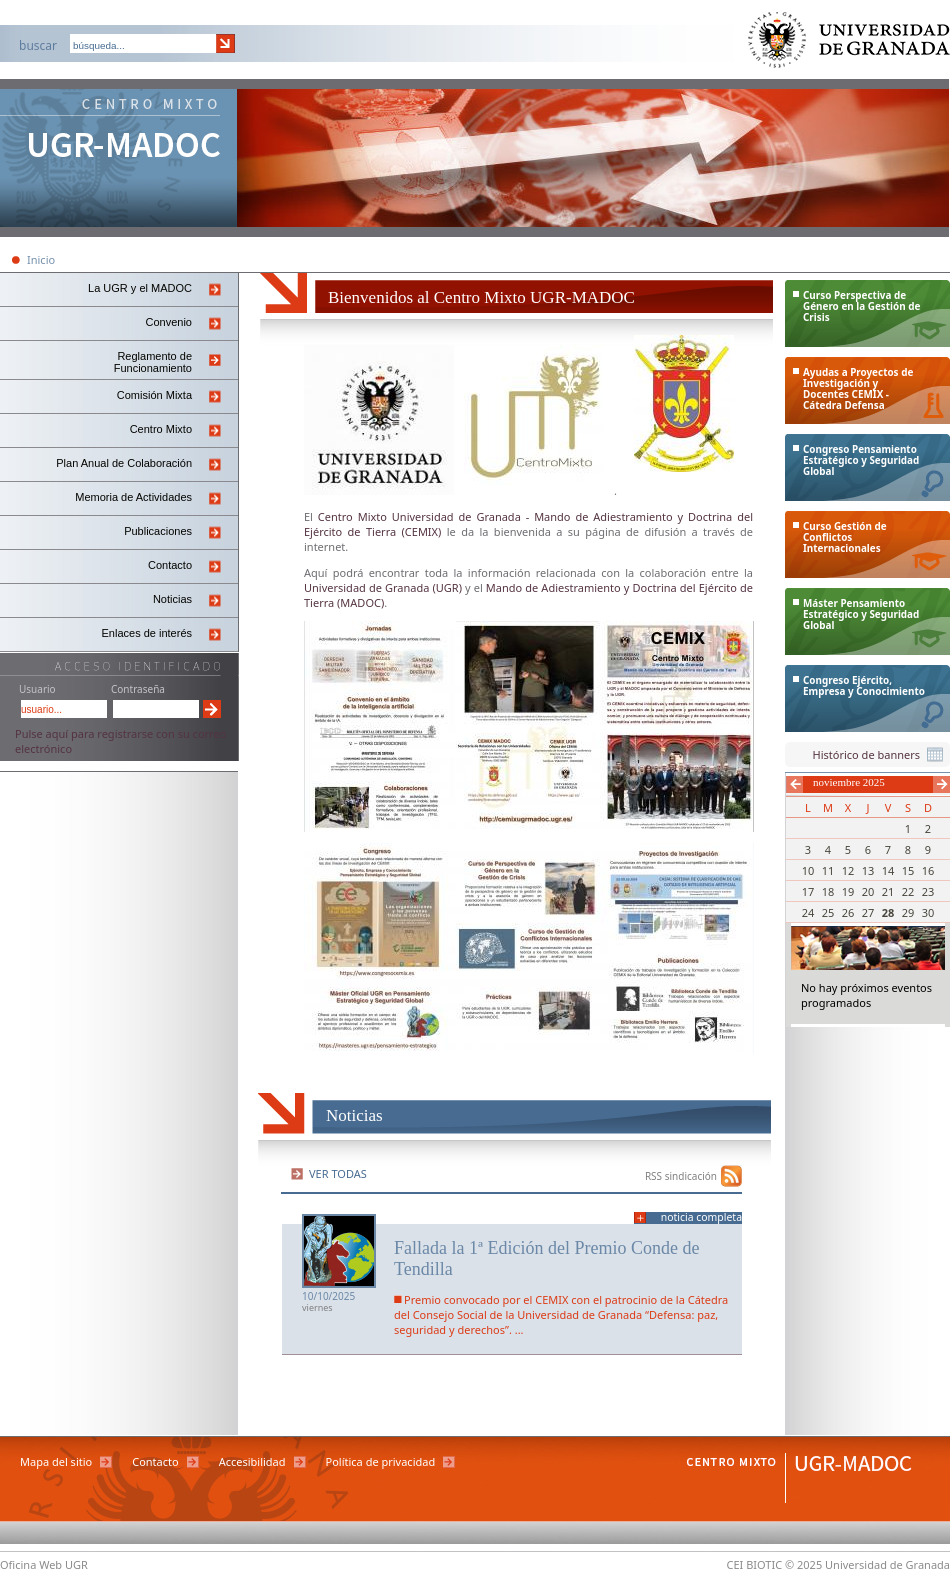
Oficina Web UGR (44, 1564)
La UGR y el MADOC (140, 288)
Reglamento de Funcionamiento (153, 362)
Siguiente (941, 785)
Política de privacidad (381, 1461)
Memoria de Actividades (133, 497)
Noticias (172, 599)
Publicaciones (158, 531)
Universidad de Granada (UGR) (384, 587)
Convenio (169, 322)
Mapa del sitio (56, 1461)
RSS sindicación (681, 1176)
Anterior (794, 785)
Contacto (170, 565)
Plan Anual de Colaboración (124, 463)
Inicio (41, 259)
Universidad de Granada (850, 44)
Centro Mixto (161, 429)
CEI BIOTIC (755, 1564)
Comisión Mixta (154, 395)
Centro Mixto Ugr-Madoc (119, 160)
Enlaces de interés (147, 633)
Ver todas (338, 1173)
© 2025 (803, 1564)
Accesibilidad (252, 1461)
